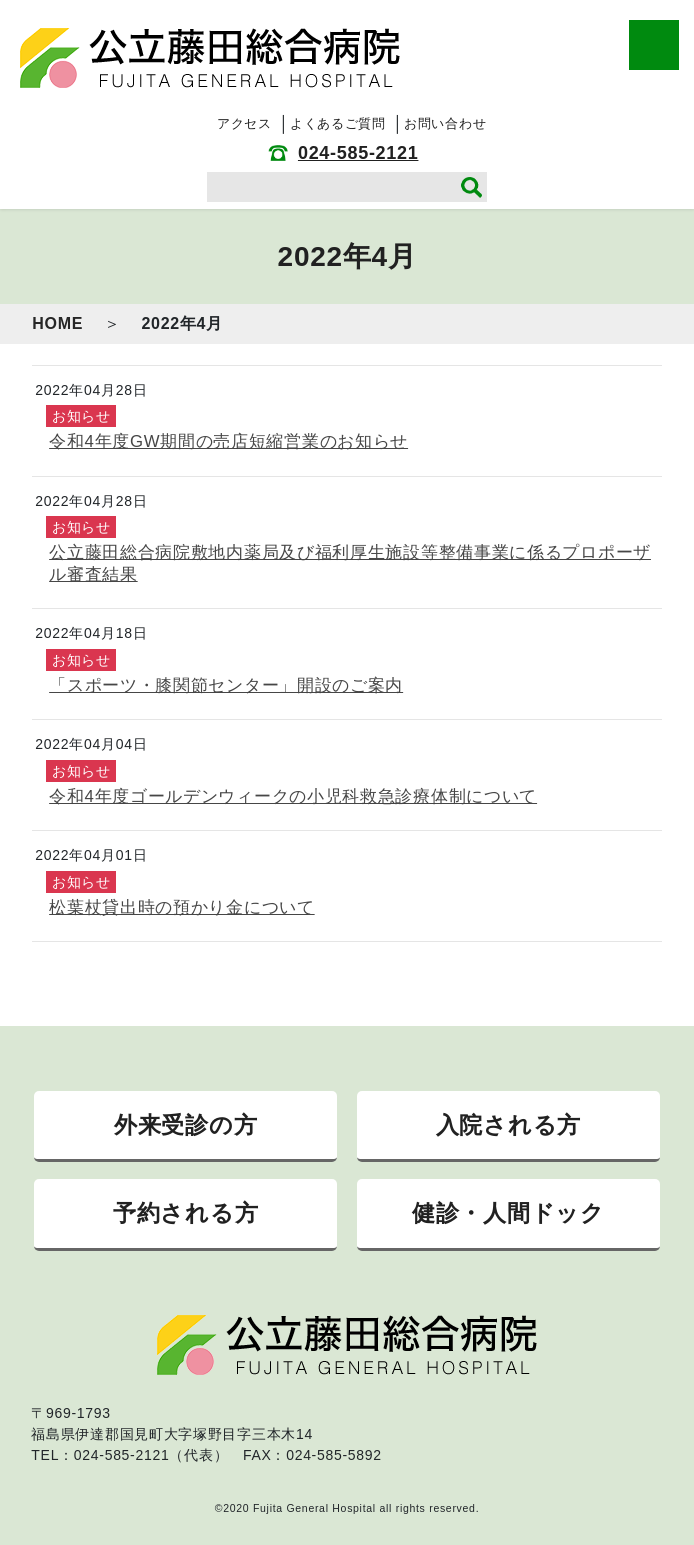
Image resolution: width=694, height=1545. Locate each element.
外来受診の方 (185, 1125)
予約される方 (185, 1213)
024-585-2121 (358, 153)
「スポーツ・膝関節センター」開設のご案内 (226, 685)
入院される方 (508, 1125)
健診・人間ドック (508, 1213)
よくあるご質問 (338, 123)
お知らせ (81, 416)
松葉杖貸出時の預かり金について (182, 907)
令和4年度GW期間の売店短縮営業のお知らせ (228, 441)
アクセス (244, 123)
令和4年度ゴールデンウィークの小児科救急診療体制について (293, 796)
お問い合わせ (445, 123)
